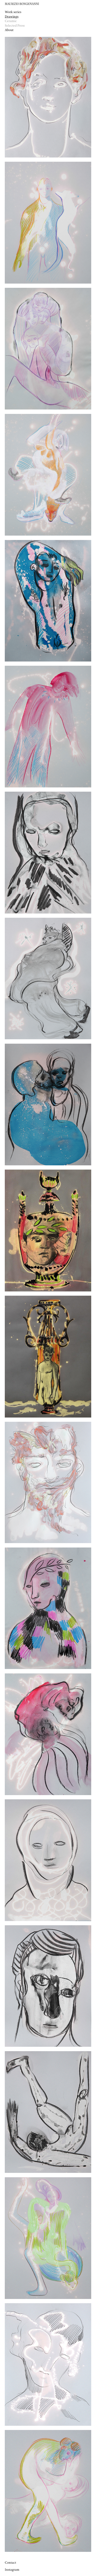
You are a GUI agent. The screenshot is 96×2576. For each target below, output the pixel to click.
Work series (13, 12)
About (9, 30)
